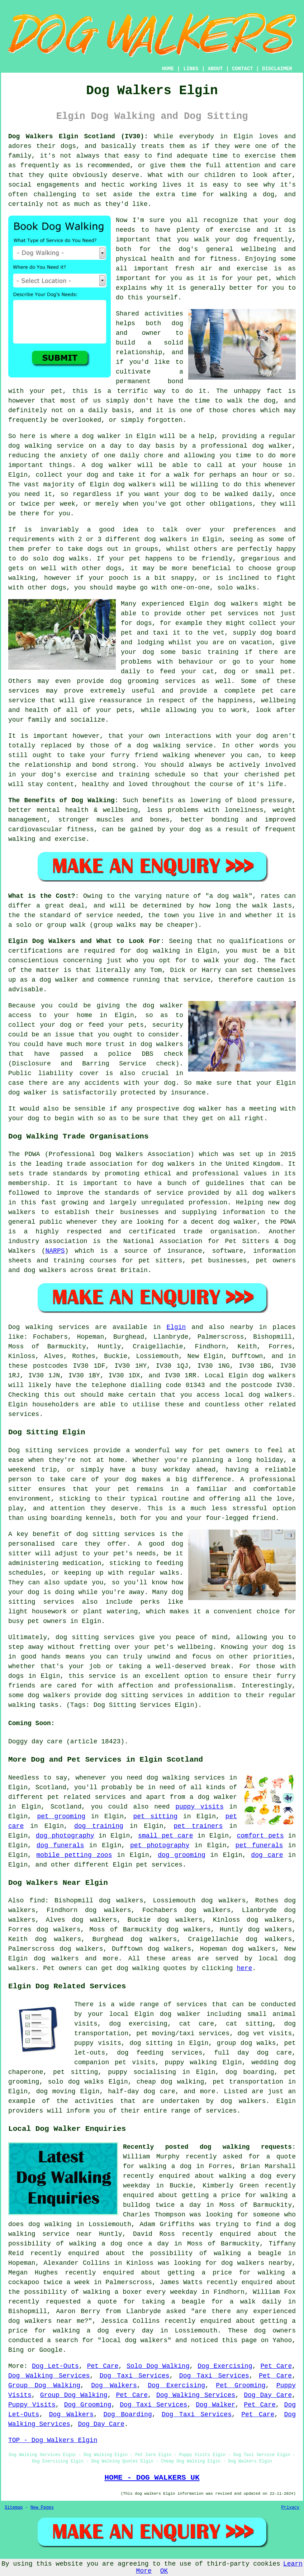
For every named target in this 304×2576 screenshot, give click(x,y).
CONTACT (242, 69)
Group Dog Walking (44, 2385)
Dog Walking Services (49, 2375)
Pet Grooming (240, 2385)
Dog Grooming (87, 2404)
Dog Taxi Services (135, 2375)
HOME (168, 69)
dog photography (65, 1835)
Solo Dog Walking (158, 2366)
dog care (267, 1855)
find (37, 1900)
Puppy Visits (32, 2404)
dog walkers (134, 484)
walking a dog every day (103, 2330)
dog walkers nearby (256, 2263)
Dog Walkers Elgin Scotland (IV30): (78, 136)
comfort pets (260, 1835)
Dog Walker (215, 2404)
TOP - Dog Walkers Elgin (52, 2440)
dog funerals (60, 1845)
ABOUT (215, 69)
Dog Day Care (268, 2395)
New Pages (42, 2507)
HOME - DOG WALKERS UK (151, 2477)
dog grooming (181, 1855)
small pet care (165, 1835)
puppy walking (191, 2062)
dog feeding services (159, 2052)
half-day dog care (141, 2091)
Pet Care (103, 2366)
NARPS (55, 1251)
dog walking (30, 445)
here (244, 1968)
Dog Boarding (127, 2414)
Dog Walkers (114, 2385)
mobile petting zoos (74, 1855)
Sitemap (14, 2507)
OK (164, 2571)
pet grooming (61, 1816)
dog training (98, 1826)
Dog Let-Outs (55, 2366)
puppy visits (199, 1806)
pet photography (159, 1845)
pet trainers (198, 1826)
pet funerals (259, 1845)
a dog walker (213, 1797)
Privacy (290, 2507)
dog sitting (150, 2043)
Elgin (176, 1327)
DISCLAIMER (277, 69)
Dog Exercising (225, 2366)
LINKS (190, 69)
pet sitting (155, 1816)
